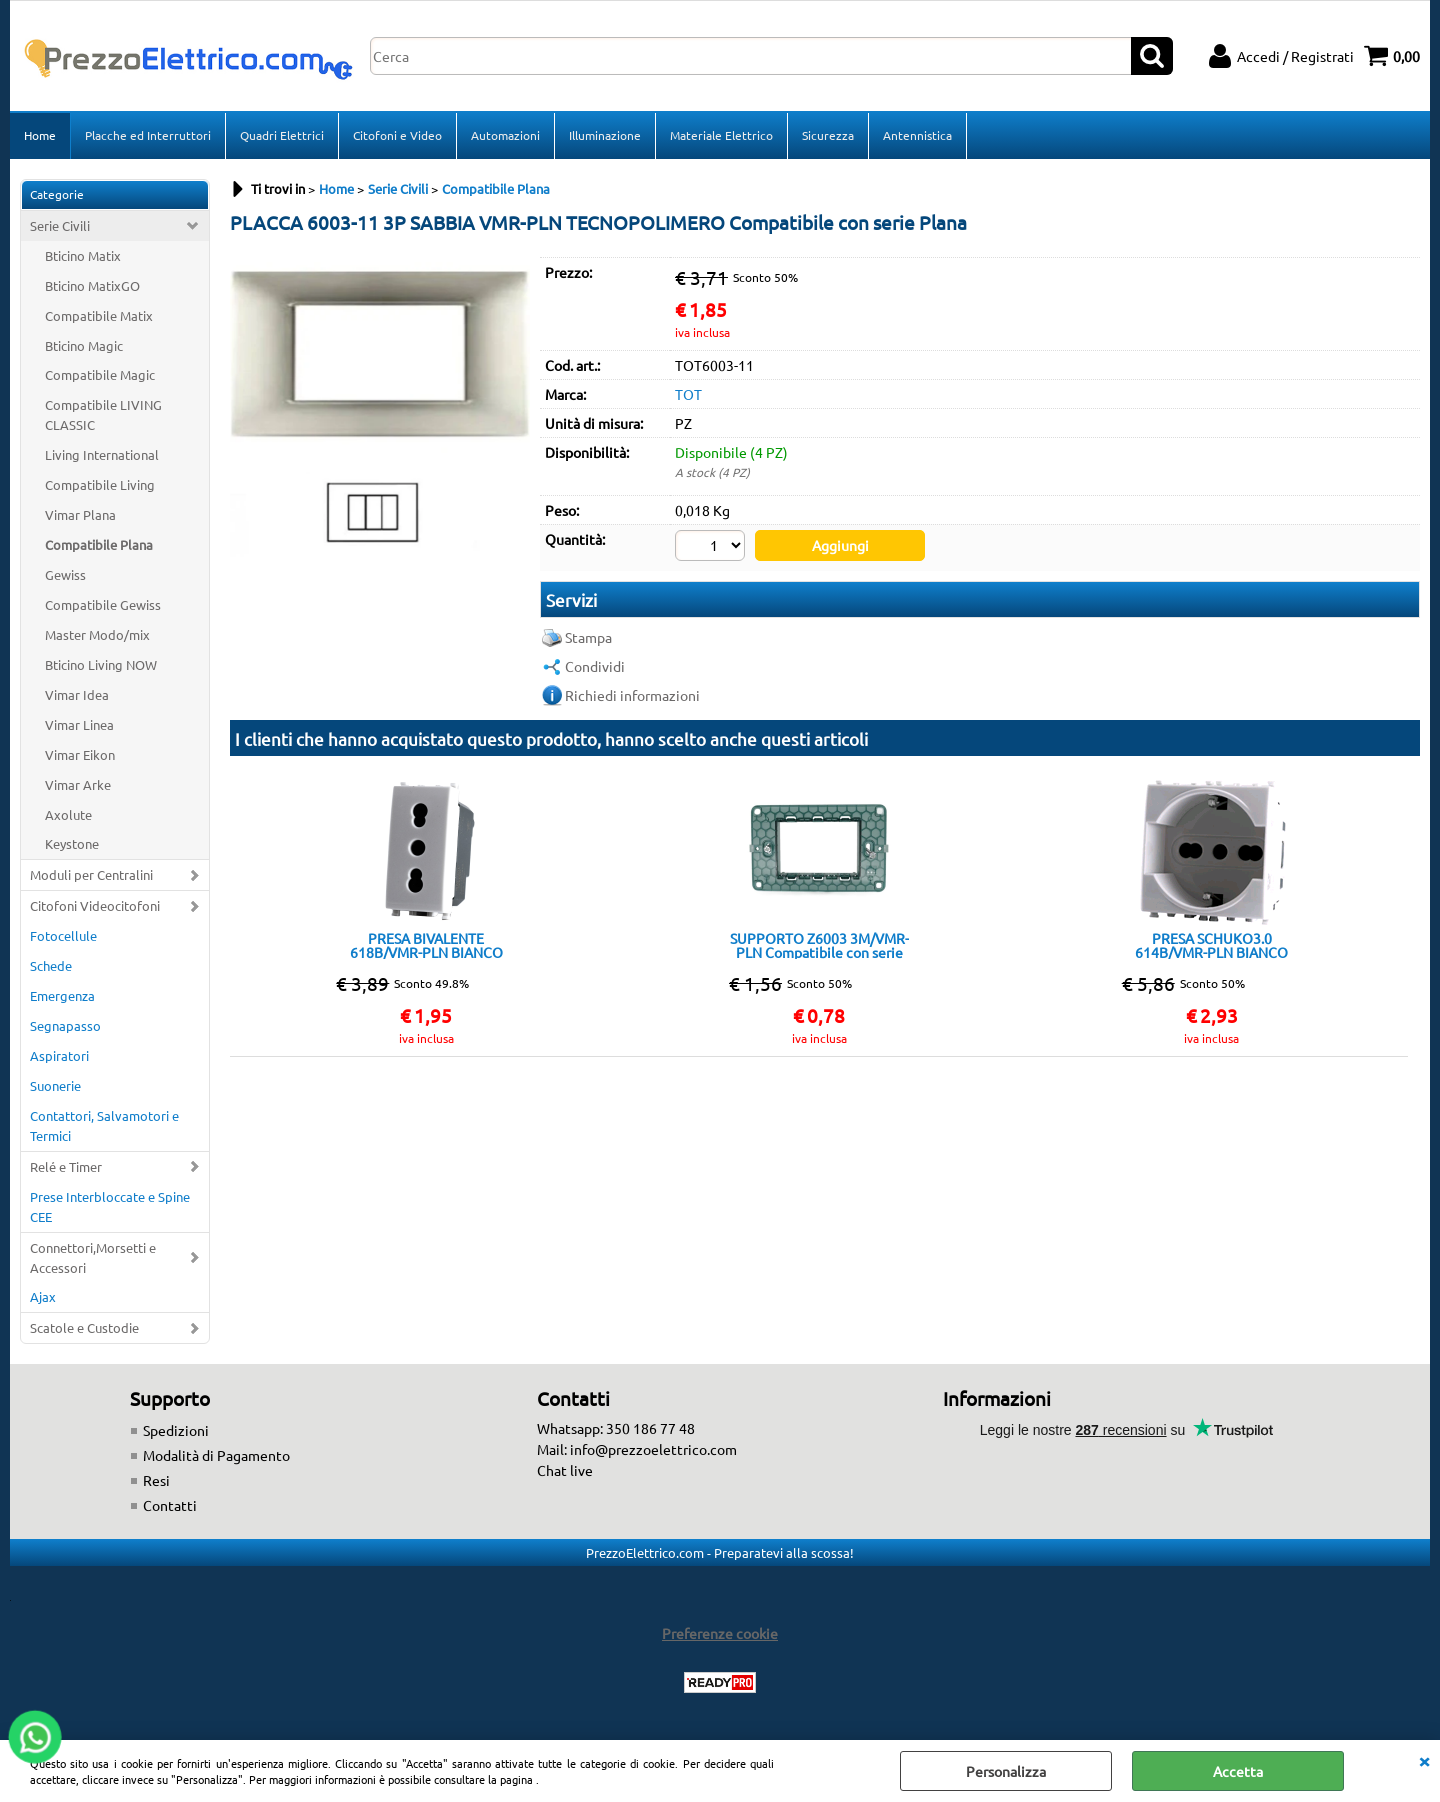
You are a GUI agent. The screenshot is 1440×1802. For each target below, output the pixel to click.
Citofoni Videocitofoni (95, 905)
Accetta (1238, 1771)
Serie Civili (60, 225)
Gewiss (65, 574)
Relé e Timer (66, 1166)
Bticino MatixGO (92, 285)
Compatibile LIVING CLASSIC (103, 414)
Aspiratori (59, 1055)
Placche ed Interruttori (148, 135)
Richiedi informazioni (632, 695)
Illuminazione (605, 135)
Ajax (43, 1296)
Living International (102, 454)
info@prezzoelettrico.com (653, 1449)
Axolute (68, 814)
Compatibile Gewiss (103, 604)
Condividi (595, 666)
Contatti (170, 1505)
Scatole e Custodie (84, 1327)
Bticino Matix (83, 255)
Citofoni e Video (397, 135)
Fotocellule (63, 935)
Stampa (588, 637)
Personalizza (1006, 1771)
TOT (688, 394)
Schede (51, 965)
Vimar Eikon (80, 754)
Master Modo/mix (97, 634)
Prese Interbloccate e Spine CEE (110, 1206)
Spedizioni (176, 1430)
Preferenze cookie (720, 1633)
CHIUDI (1424, 1760)
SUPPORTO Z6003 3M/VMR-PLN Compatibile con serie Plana (819, 945)
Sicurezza (828, 135)
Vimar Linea (79, 724)
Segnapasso (65, 1025)
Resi (156, 1480)
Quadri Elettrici (282, 135)
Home (40, 135)
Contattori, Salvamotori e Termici (104, 1125)
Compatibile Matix (99, 315)
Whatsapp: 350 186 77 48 (616, 1428)
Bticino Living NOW (101, 664)
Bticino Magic (84, 345)
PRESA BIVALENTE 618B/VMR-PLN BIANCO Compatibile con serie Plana (426, 945)
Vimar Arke (78, 784)
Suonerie (55, 1085)
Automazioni (505, 135)
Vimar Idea (77, 694)
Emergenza (62, 995)
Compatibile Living (100, 484)
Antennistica (917, 135)
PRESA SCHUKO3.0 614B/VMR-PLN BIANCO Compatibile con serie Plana (1212, 945)
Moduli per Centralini (91, 874)
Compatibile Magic (100, 374)
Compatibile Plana (99, 544)
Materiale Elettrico (721, 135)
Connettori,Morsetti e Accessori (93, 1257)
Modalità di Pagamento (216, 1455)
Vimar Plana (80, 514)
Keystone (72, 843)
